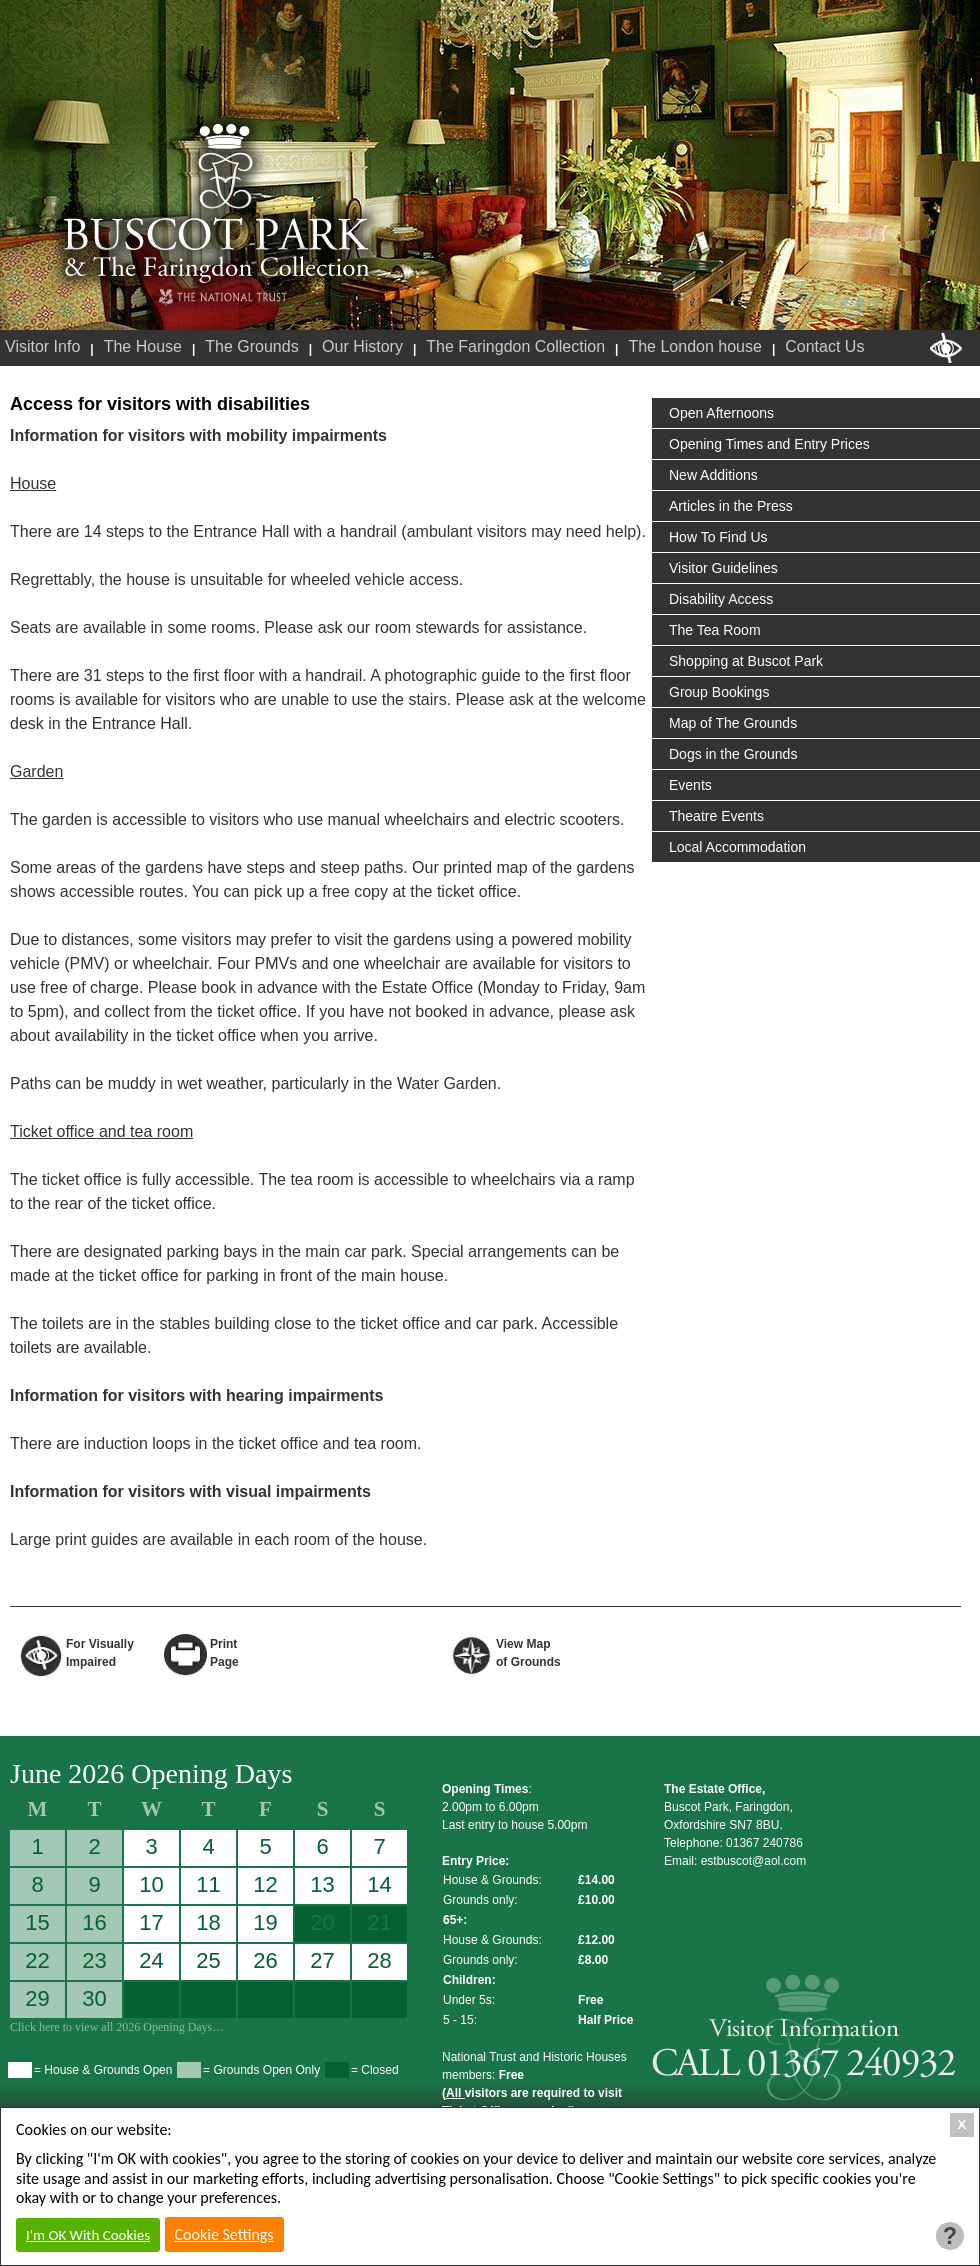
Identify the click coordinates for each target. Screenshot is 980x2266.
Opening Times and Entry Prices (769, 444)
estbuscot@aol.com (754, 1861)
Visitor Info (42, 346)
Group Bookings (719, 692)
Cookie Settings (224, 2234)
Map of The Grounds (733, 723)
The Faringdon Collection (515, 346)
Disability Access (721, 599)
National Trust (222, 297)
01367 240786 (764, 1843)
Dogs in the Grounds (733, 754)
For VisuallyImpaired (100, 1651)
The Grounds (251, 346)
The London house (694, 346)
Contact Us (824, 346)
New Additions (713, 475)
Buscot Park (217, 203)
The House (143, 346)
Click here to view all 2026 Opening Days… (117, 2027)
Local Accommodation (737, 847)
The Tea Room (715, 630)
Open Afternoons (721, 413)
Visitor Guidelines (723, 568)
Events (690, 785)
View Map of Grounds (528, 1651)
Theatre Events (716, 816)
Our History (362, 346)
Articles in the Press (731, 506)
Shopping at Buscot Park (746, 661)
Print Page (224, 1651)
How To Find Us (718, 537)
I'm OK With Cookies (88, 2235)
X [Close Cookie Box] (962, 2124)
